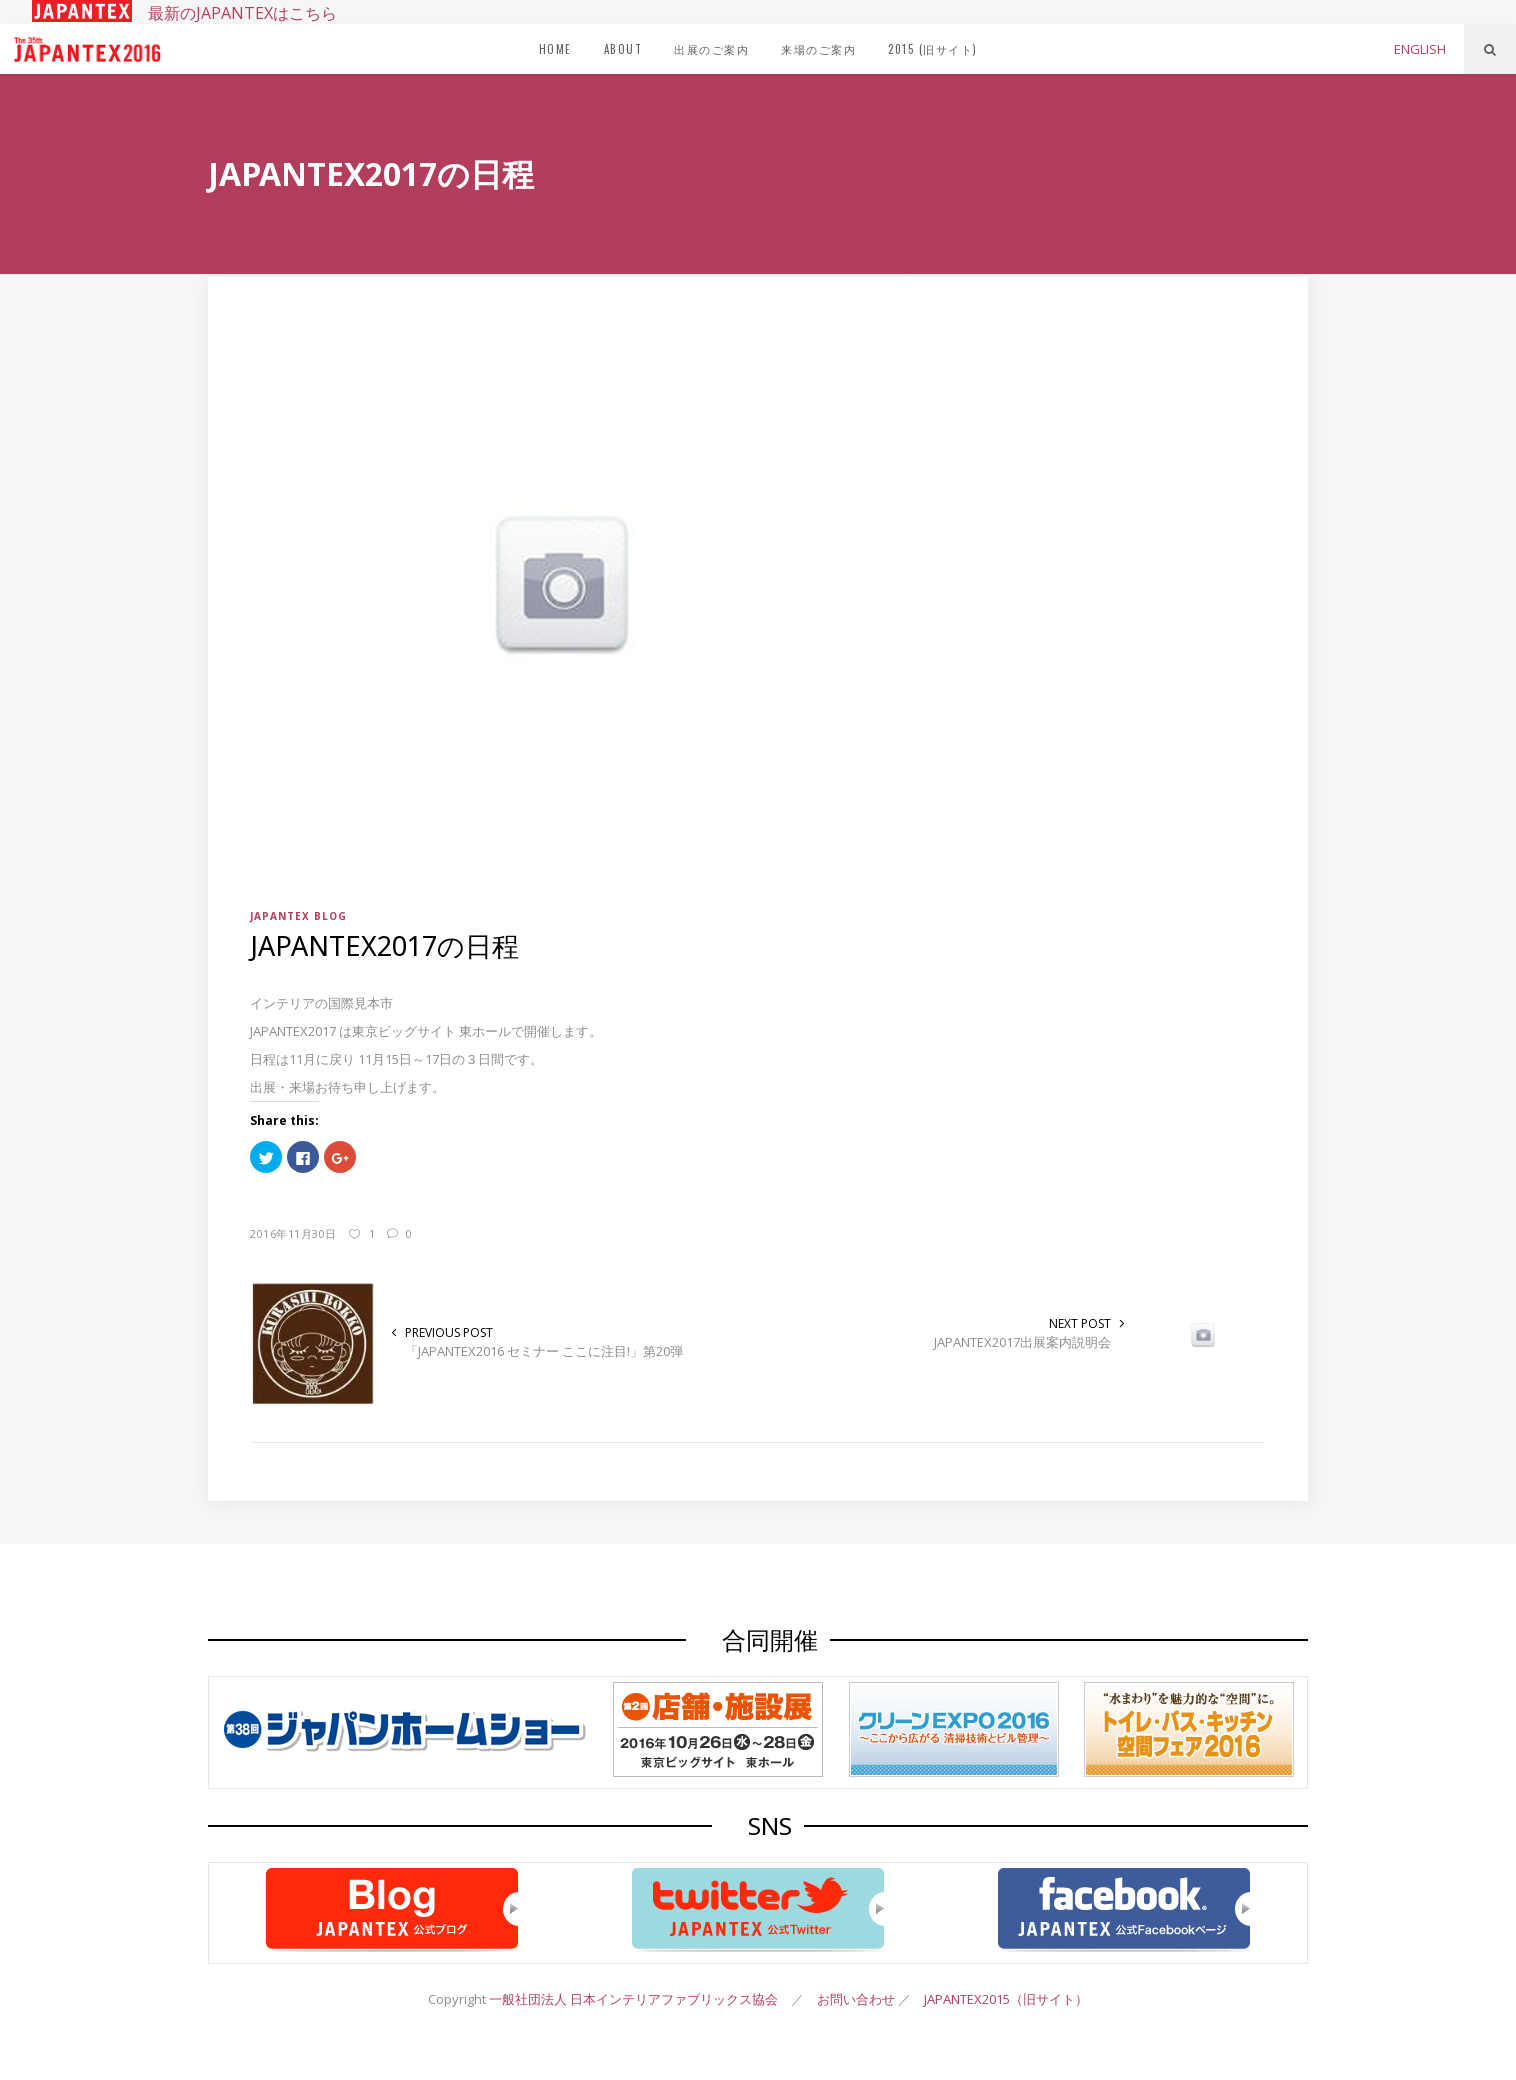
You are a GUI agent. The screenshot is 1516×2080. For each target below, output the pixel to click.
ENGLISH (1420, 49)
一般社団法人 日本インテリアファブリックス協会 (633, 1999)
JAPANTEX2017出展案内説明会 (1022, 1342)
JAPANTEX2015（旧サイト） (1006, 1999)
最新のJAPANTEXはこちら (184, 13)
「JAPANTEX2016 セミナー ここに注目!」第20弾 (544, 1351)
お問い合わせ (856, 1999)
